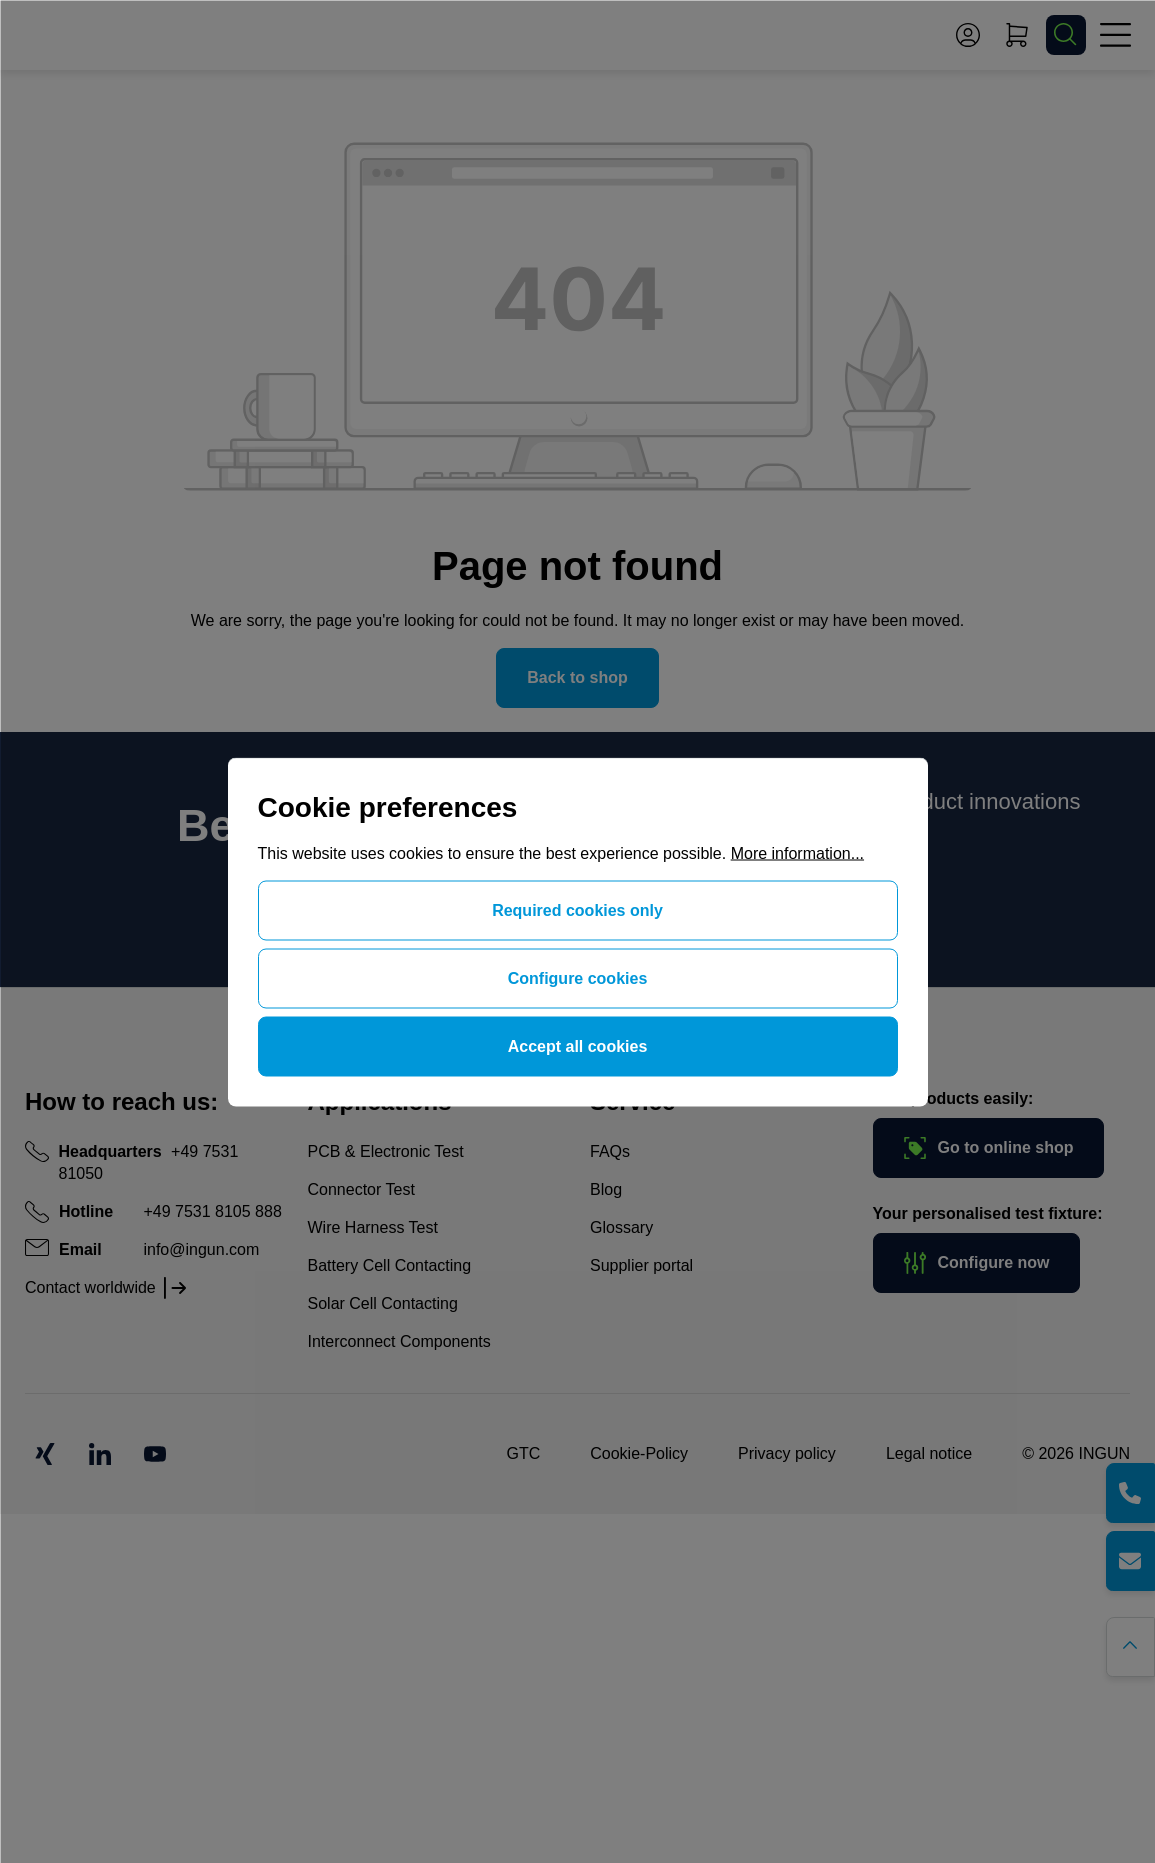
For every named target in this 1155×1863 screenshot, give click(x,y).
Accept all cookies (578, 1045)
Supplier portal (641, 1265)
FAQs (610, 1151)
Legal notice (929, 1453)
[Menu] (1115, 35)
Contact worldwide (90, 1287)
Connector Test (361, 1189)
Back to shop (577, 677)
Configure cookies (578, 977)
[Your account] (968, 35)
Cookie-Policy (639, 1453)
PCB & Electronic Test (386, 1151)
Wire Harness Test (373, 1227)
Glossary (621, 1227)
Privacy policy (787, 1453)
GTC (523, 1453)
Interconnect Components (399, 1341)
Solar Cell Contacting (383, 1303)
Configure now (977, 1263)
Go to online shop (989, 1148)
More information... (797, 852)
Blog (606, 1189)
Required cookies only (577, 909)
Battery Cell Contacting (390, 1265)
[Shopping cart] (1017, 35)
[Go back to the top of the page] (1132, 1645)
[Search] (1066, 35)
